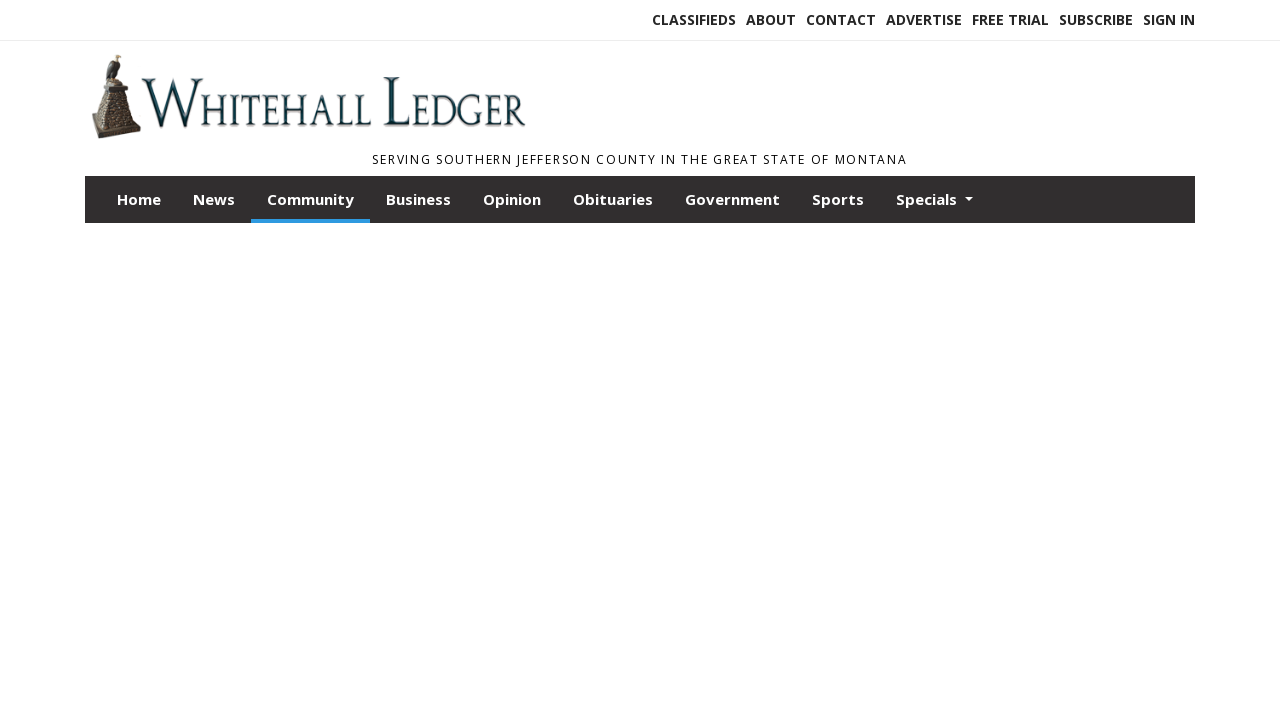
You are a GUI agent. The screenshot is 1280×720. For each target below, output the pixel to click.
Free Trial (1010, 19)
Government (732, 199)
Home (139, 199)
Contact (841, 19)
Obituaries (613, 199)
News (214, 199)
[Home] (307, 133)
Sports (838, 199)
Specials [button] (928, 199)
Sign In (1169, 19)
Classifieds (694, 19)
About (771, 19)
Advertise (924, 19)
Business (418, 199)
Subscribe (1096, 19)
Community (310, 199)
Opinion (512, 199)
